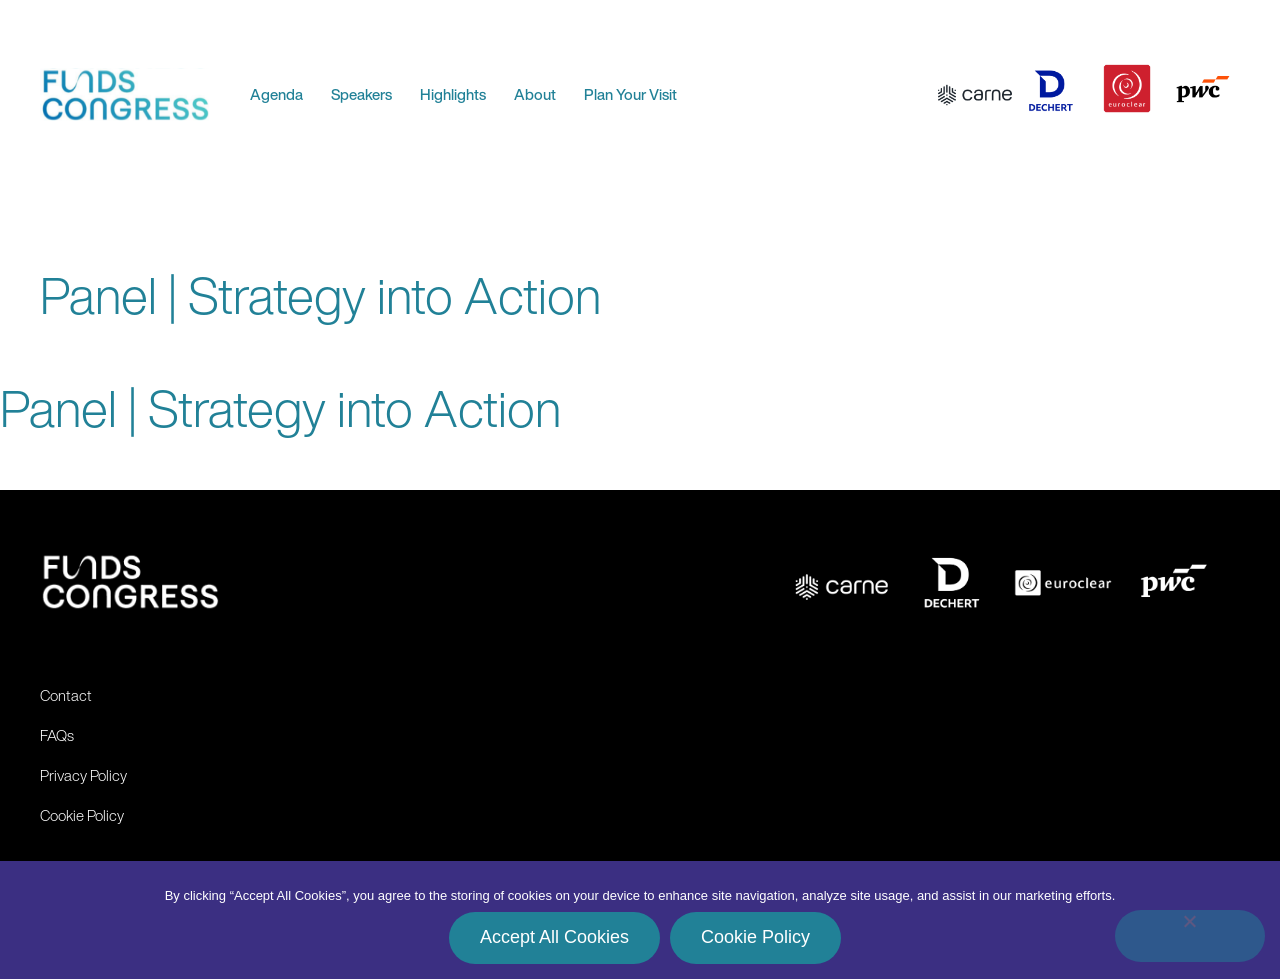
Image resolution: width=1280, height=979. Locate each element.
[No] (1190, 936)
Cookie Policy (755, 937)
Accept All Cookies (554, 937)
